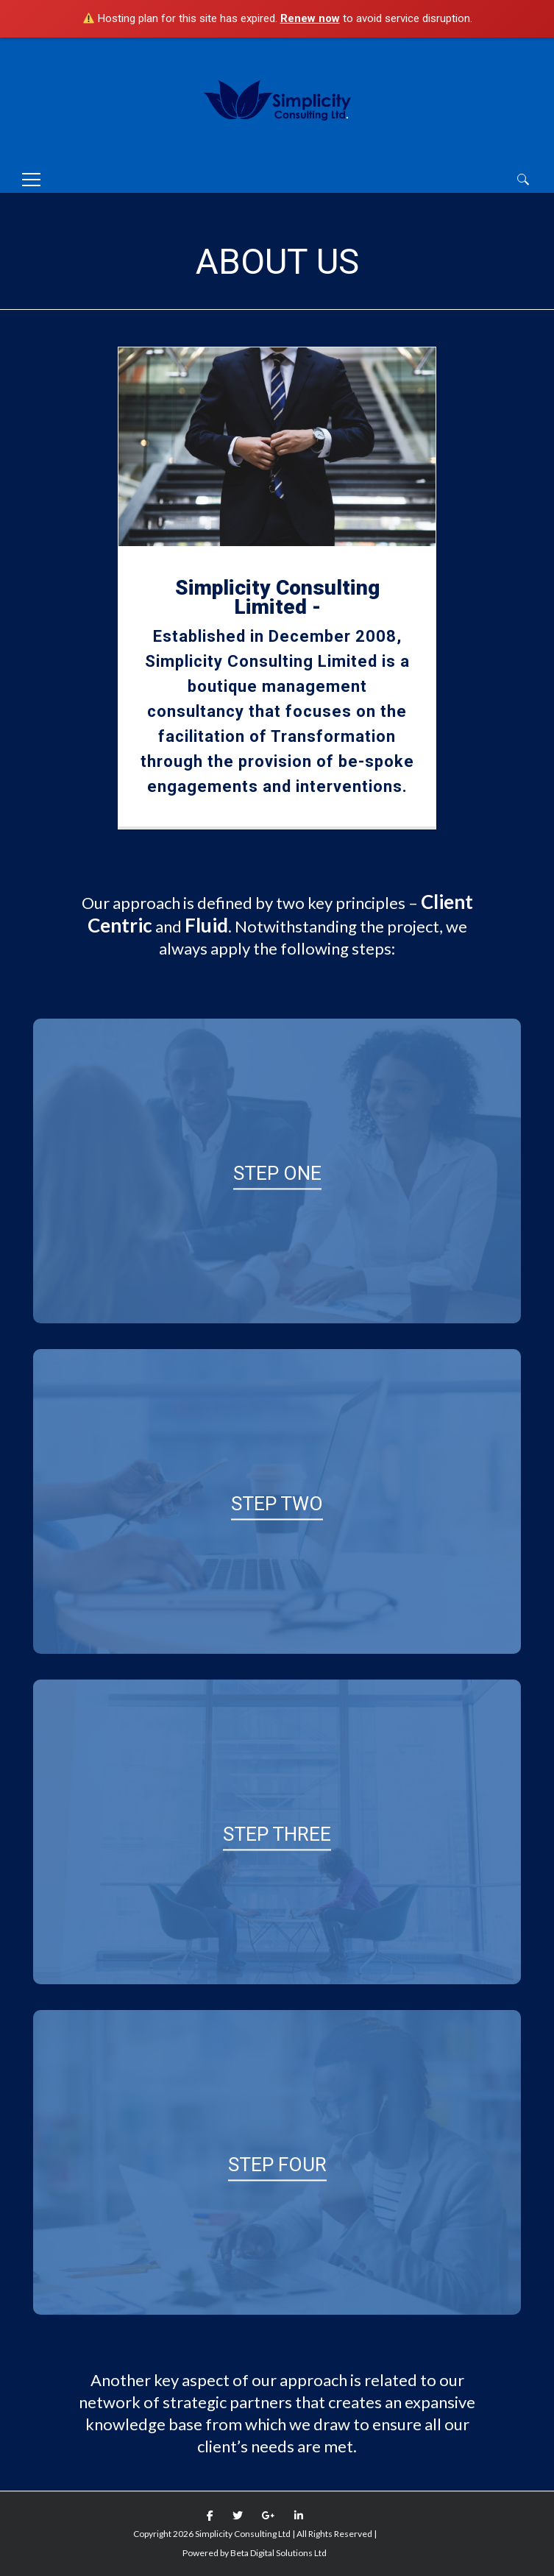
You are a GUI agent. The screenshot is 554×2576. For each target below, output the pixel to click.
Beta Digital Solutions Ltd (278, 2552)
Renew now (310, 18)
